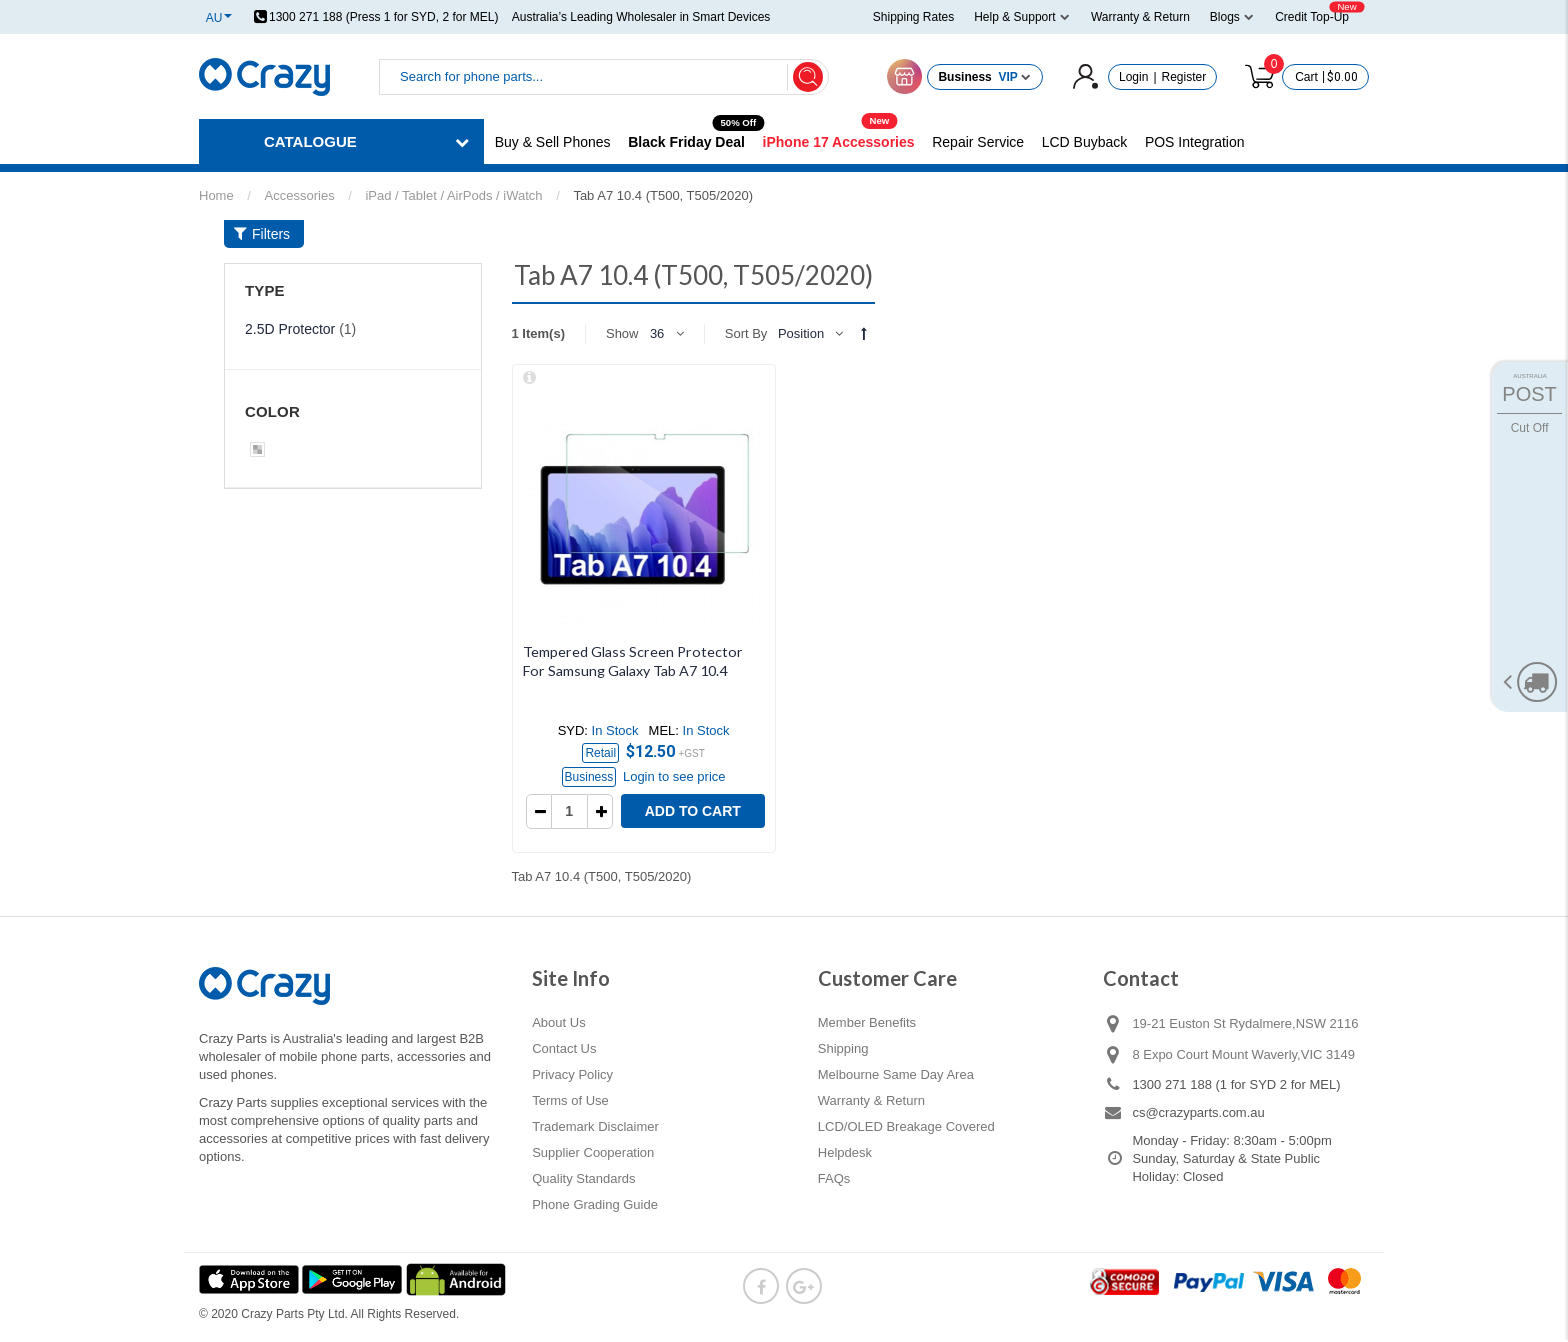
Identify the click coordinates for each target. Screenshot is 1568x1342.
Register (1184, 77)
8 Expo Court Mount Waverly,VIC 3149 (1243, 1054)
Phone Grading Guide (595, 1204)
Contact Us (564, 1048)
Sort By (746, 333)
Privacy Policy (572, 1074)
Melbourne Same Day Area (896, 1074)
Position (801, 333)
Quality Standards (583, 1178)
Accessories (300, 195)
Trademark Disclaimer (595, 1126)
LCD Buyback (1085, 142)
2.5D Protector (290, 329)
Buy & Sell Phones (553, 142)
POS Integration (1195, 142)
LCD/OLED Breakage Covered (906, 1126)
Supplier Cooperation (593, 1152)
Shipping (843, 1048)
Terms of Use (570, 1100)
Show (622, 333)
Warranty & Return (871, 1100)
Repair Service (978, 142)
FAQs (834, 1178)
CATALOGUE (310, 141)
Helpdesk (845, 1152)
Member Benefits (867, 1022)
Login (1133, 77)
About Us (558, 1022)
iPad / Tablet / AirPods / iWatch (453, 195)
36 (657, 333)
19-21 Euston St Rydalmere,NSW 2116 (1245, 1023)
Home (216, 195)
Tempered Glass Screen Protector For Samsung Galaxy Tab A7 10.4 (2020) (633, 670)
